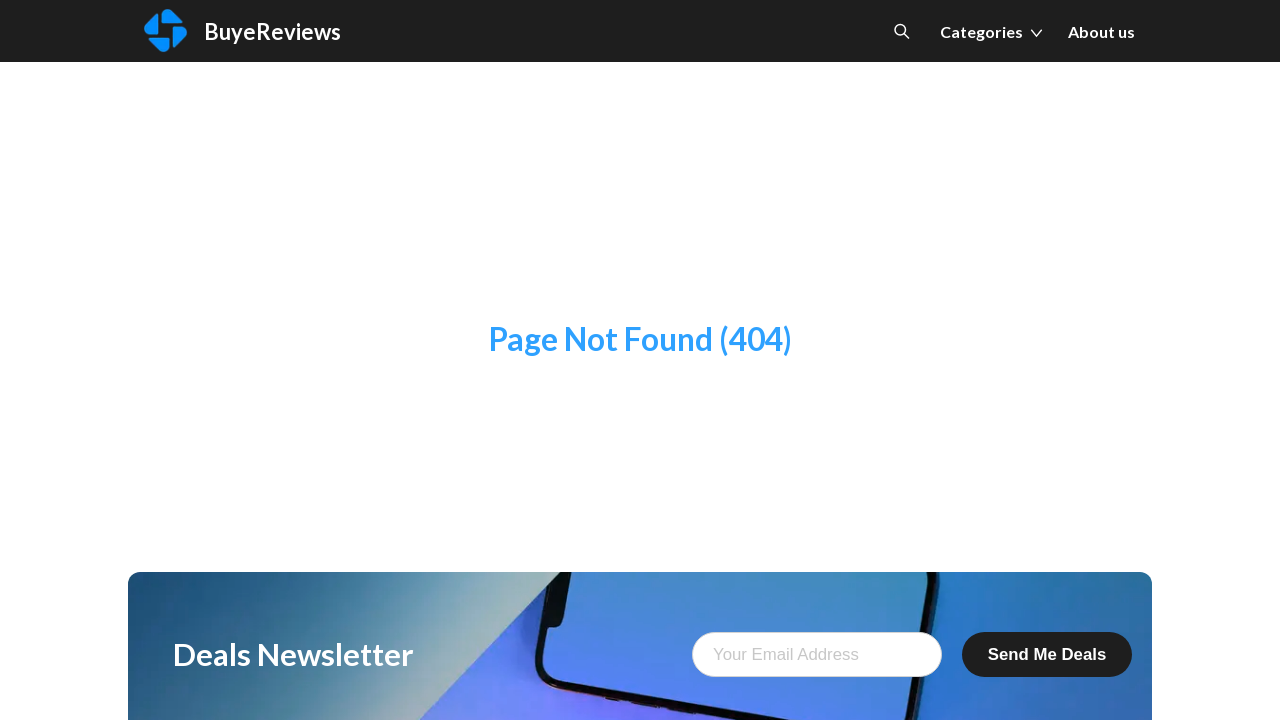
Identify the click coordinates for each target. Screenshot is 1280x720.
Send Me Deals (1047, 654)
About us (1101, 31)
